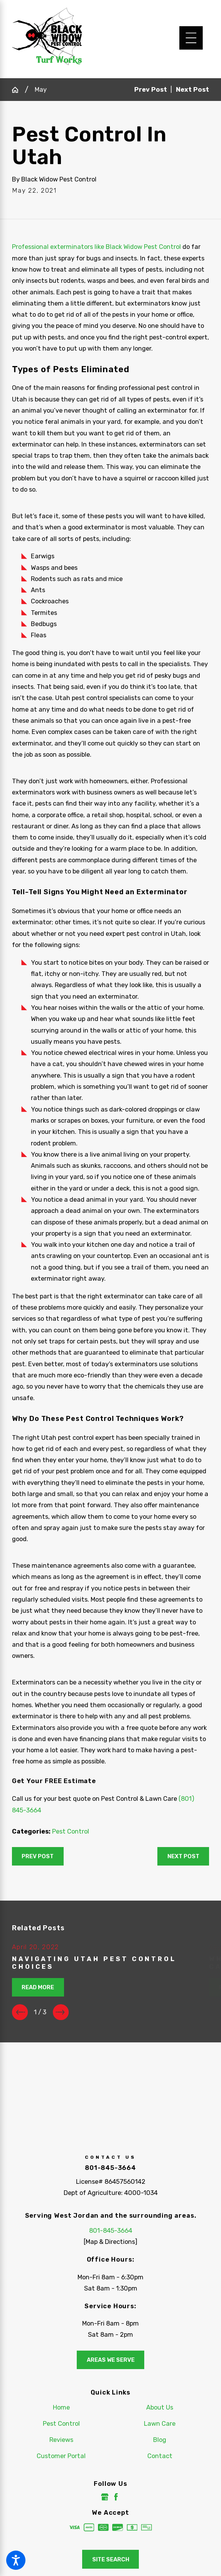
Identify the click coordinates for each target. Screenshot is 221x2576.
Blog (159, 2439)
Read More (38, 1987)
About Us (159, 2407)
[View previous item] (20, 2012)
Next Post (183, 1856)
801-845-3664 (110, 2167)
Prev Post (38, 1856)
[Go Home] (18, 90)
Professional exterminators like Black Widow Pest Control (96, 246)
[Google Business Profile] (104, 2496)
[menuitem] (61, 2407)
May (41, 89)
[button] (15, 2560)
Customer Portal (61, 2456)
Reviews (61, 2439)
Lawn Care (159, 2423)
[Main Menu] (191, 38)
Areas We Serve (111, 2359)
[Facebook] (116, 2496)
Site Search (110, 2559)
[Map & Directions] (110, 2241)
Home (61, 2407)
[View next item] (61, 2012)
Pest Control (70, 1831)
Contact (159, 2456)
